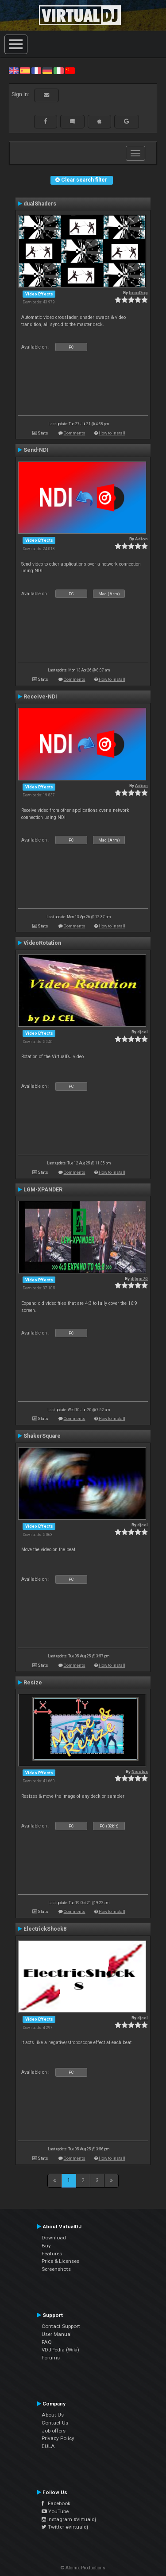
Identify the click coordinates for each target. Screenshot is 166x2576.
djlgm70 (139, 1278)
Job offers (54, 2431)
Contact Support (61, 2326)
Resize (32, 1683)
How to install (112, 433)
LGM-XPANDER (42, 1190)
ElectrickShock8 (44, 1929)
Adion (141, 538)
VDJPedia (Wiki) (60, 2350)
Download (54, 2238)
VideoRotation (42, 943)
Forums (51, 2358)
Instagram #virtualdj (69, 2519)
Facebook (56, 2503)
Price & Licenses (60, 2261)
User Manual (57, 2334)
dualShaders (39, 204)
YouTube (55, 2511)
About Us (53, 2415)
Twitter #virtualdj (65, 2527)
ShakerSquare (42, 1436)
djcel (142, 1031)
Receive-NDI (40, 697)
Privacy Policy (58, 2438)
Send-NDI (35, 450)
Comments (74, 433)
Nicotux (139, 1771)
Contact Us (55, 2423)
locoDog (138, 292)
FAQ (47, 2342)
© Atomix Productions (83, 2568)
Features (52, 2253)
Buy (46, 2245)
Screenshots (56, 2269)
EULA (48, 2446)
